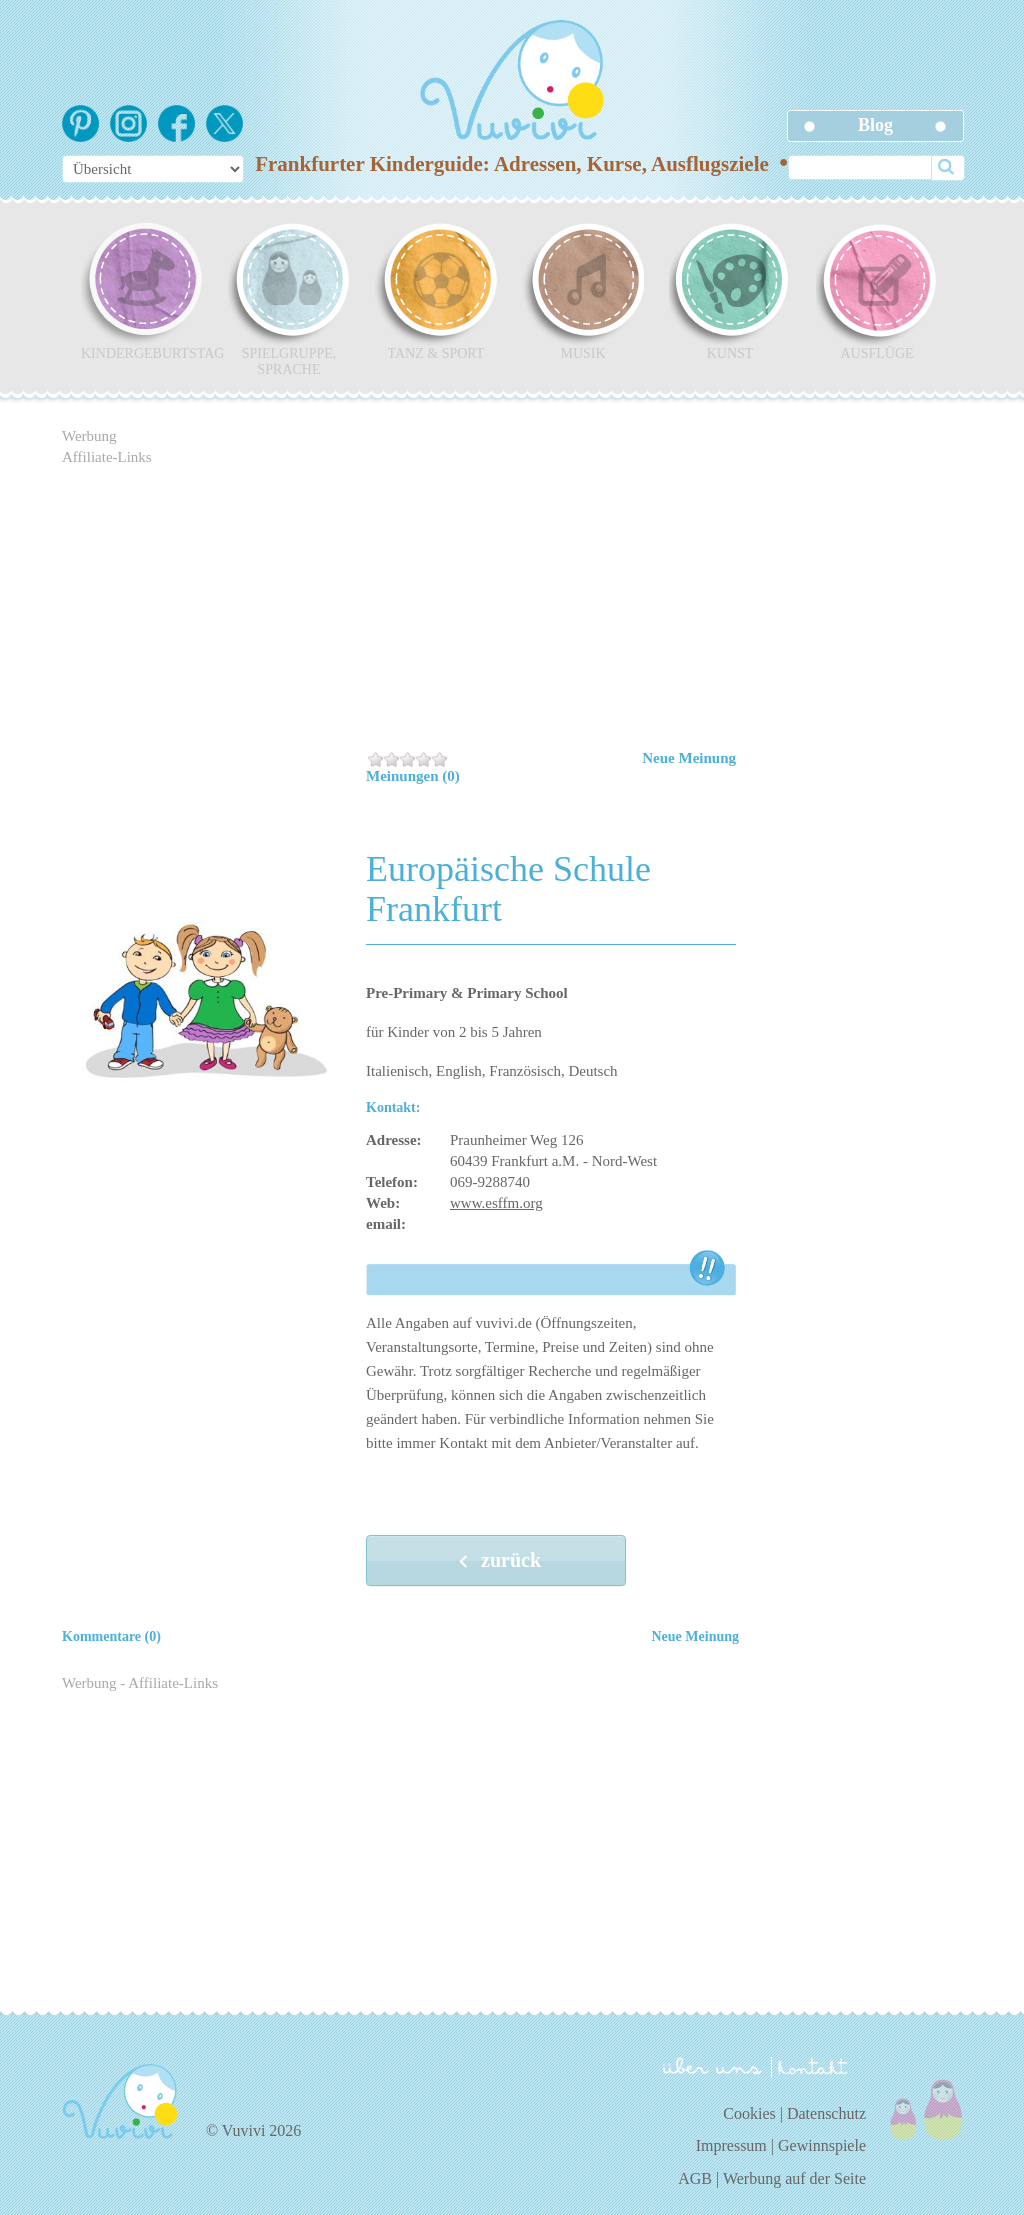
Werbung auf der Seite (794, 2178)
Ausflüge (877, 291)
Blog (875, 125)
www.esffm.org (496, 1203)
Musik (583, 291)
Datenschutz (826, 2113)
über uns (712, 2066)
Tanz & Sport (436, 291)
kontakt (816, 2067)
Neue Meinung (689, 758)
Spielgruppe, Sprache (289, 299)
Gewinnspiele (822, 2145)
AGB (695, 2178)
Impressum (731, 2145)
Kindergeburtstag (142, 291)
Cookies (749, 2113)
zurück (496, 1562)
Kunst (730, 291)
